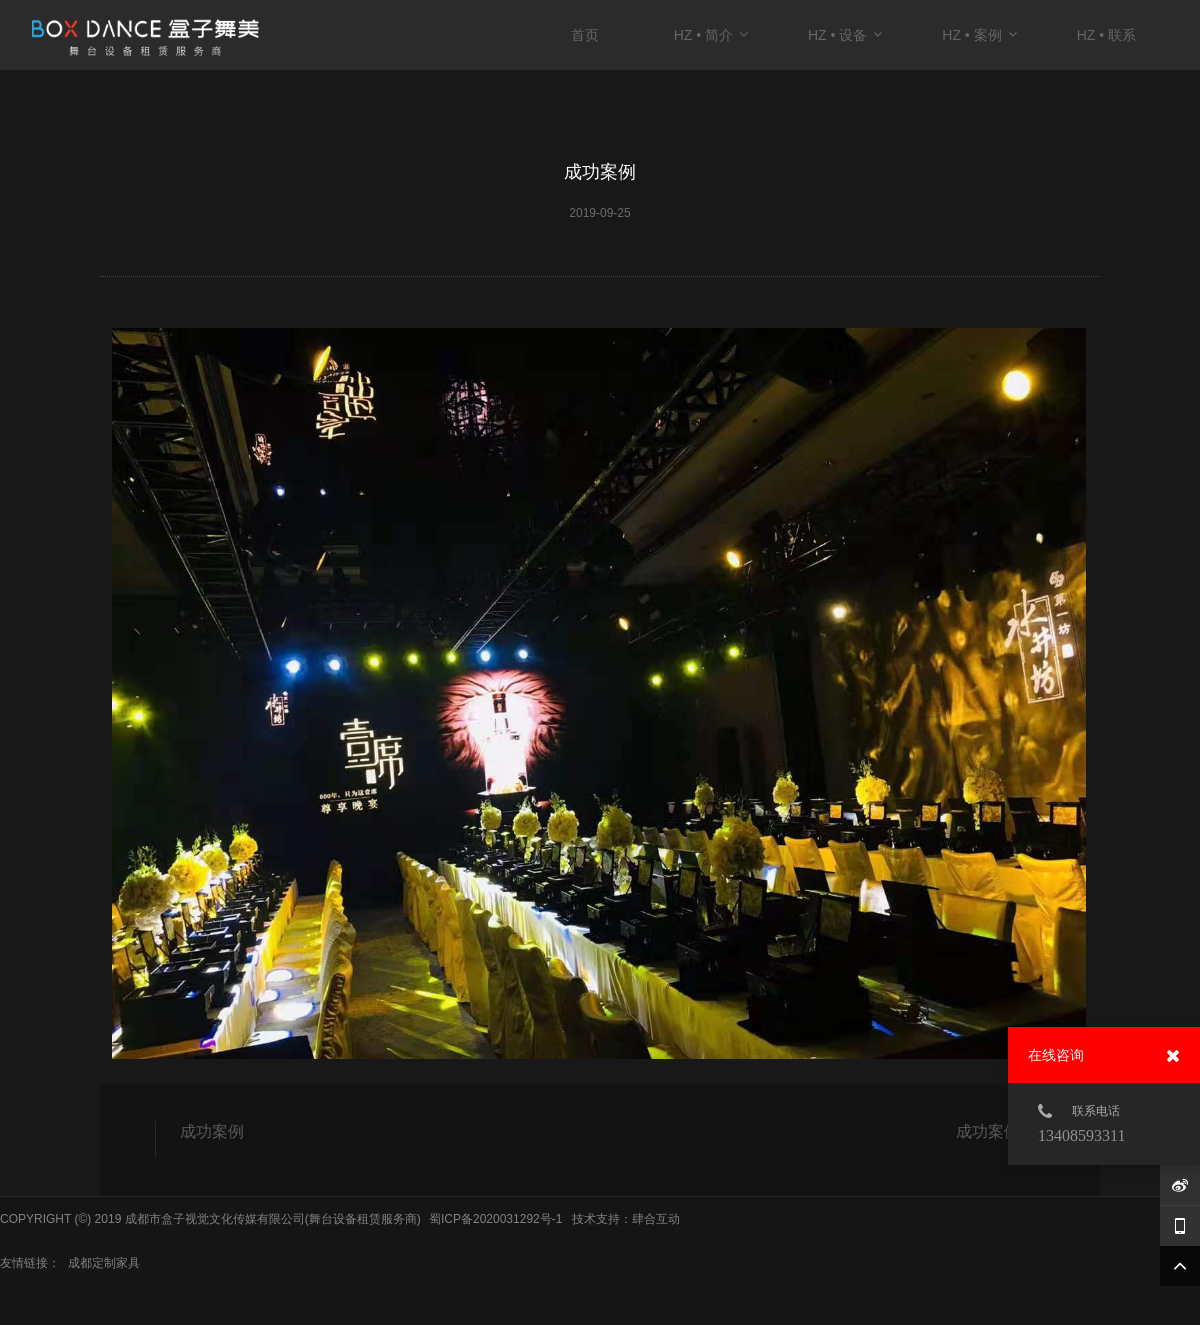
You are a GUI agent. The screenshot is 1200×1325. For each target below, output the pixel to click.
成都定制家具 (104, 1263)
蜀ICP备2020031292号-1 (495, 1219)
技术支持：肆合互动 (626, 1219)
